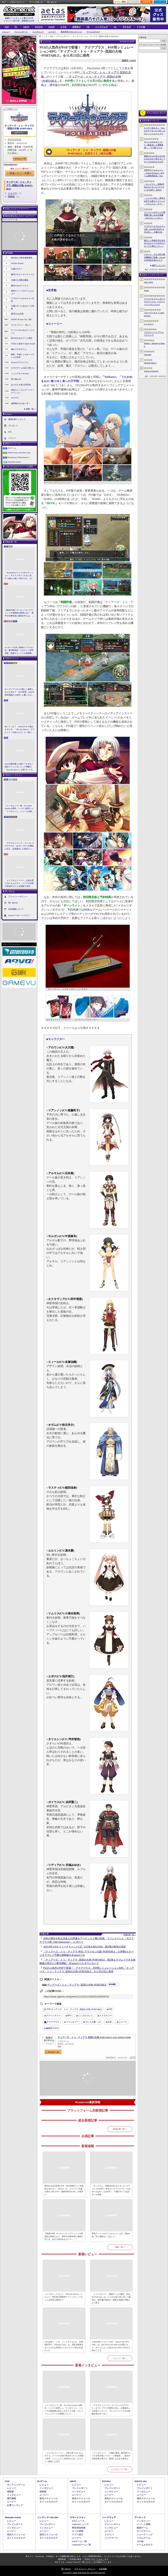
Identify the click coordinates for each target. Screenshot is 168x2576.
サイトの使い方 (36, 2)
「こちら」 (99, 2559)
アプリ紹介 (77, 2534)
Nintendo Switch (14, 462)
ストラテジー (105, 2015)
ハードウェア (101, 27)
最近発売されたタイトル (71, 32)
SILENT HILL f (150, 363)
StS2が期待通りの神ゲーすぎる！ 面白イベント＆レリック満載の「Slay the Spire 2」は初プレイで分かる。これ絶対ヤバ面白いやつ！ (19, 767)
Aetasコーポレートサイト (19, 915)
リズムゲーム (143, 2538)
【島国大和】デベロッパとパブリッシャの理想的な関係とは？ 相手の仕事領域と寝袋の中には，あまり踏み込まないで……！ (19, 613)
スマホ (63, 27)
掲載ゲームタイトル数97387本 (19, 18)
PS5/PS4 (39, 27)
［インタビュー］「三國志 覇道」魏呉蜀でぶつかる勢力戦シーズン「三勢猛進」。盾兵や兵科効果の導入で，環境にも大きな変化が (111, 2456)
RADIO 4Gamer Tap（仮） (22, 319)
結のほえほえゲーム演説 (21, 338)
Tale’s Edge (148, 282)
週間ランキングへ (159, 265)
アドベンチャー (53, 2015)
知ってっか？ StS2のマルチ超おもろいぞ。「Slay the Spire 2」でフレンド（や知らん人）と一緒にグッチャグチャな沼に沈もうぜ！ (19, 729)
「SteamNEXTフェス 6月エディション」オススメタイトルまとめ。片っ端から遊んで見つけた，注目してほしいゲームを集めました (19, 576)
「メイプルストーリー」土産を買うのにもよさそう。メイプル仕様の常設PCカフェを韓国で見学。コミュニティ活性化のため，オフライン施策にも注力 (19, 883)
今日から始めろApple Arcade (23, 344)
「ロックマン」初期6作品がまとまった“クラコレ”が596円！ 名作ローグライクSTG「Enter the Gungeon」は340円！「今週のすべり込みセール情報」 (111, 2190)
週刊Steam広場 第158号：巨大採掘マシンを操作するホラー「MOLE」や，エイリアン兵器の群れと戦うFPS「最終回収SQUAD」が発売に (63, 2190)
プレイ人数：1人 (93, 2022)
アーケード (140, 2517)
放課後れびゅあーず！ (20, 403)
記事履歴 (146, 2)
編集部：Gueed (129, 60)
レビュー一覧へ (120, 2358)
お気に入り (133, 2)
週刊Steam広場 (17, 314)
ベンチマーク (111, 2538)
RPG (69, 2015)
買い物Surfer (16, 379)
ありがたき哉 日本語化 (21, 385)
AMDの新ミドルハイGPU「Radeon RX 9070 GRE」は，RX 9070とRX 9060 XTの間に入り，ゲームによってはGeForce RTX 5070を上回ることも (111, 2346)
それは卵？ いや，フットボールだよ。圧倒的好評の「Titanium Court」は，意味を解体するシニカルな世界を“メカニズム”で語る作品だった (63, 2346)
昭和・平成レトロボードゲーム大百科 (22, 355)
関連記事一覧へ (130, 1935)
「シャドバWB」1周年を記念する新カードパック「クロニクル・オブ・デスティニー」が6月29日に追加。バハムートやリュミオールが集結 (154, 201)
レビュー (6, 32)
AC (115, 27)
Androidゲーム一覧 (81, 2544)
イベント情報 (143, 2524)
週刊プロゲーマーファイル (22, 274)
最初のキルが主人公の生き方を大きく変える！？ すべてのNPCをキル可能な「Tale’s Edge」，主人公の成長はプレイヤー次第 (154, 159)
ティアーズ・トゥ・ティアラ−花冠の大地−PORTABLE (19, 127)
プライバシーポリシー (17, 896)
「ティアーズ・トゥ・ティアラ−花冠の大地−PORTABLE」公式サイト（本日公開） (90, 152)
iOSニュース (78, 2521)
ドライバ (12, 438)
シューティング (145, 2534)
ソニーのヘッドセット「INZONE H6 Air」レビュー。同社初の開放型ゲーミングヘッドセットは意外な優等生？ (63, 2297)
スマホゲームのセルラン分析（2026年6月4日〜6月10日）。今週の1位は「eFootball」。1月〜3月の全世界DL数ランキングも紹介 (154, 229)
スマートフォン (78, 2517)
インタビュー (38, 32)
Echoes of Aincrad (151, 371)
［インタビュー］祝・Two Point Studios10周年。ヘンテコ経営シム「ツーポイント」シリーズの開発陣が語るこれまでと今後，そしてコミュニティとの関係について (19, 809)
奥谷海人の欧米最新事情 (21, 258)
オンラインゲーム (16, 2484)
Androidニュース (80, 2524)
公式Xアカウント (17, 2)
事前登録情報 (79, 2527)
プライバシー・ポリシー (85, 2569)
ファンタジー (72, 2022)
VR (87, 27)
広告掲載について (16, 909)
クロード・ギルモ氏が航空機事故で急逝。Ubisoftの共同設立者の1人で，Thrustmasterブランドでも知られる (154, 257)
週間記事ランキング (17, 419)
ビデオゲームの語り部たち (22, 368)
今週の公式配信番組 (19, 280)
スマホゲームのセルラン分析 (22, 299)
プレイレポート (21, 32)
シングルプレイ (85, 2015)
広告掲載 (103, 2569)
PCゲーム (12, 448)
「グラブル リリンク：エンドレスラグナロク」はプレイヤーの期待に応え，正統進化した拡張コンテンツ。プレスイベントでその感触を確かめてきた (19, 846)
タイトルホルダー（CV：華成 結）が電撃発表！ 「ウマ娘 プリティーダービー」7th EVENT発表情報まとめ (154, 145)
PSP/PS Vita (140, 2481)
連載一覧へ (31, 409)
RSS (4, 2)
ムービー (52, 32)
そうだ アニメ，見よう (21, 325)
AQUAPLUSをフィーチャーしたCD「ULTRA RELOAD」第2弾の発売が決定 (84, 1946)
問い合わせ (52, 2)
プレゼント (13, 425)
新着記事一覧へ (120, 2129)
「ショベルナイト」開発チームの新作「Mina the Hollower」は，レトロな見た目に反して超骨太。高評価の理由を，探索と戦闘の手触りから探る (111, 2298)
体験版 (11, 196)
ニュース (12, 193)
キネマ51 (15, 398)
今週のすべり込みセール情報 (22, 307)
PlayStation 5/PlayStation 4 (18, 457)
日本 (110, 2022)
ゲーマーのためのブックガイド (22, 331)
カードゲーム (143, 2531)
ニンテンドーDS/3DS (47, 2517)
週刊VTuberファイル (20, 286)
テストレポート (112, 2524)
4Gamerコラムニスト (20, 362)
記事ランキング (15, 2505)
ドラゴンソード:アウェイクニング (154, 333)
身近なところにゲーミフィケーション (22, 391)
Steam (146, 290)
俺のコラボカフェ (18, 349)
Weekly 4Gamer (17, 263)
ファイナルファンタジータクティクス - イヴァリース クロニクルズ (154, 302)
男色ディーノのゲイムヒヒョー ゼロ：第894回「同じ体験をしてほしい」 (111, 2234)
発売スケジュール (49, 2498)
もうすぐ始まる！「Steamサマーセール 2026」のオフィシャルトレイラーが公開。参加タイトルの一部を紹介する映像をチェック (154, 131)
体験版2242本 (28, 21)
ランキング (160, 2)
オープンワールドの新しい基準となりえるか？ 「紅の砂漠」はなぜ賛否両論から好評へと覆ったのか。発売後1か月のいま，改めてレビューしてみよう (19, 692)
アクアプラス (14, 139)
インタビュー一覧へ (119, 2469)
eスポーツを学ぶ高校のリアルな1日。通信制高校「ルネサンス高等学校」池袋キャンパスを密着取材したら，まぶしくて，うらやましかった (19, 650)
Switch (51, 27)
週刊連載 (11, 2498)
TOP (7, 27)
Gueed (52, 2028)
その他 (140, 2541)
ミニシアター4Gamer (20, 373)
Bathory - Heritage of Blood (154, 344)
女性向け (76, 27)
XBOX (26, 27)
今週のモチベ (17, 269)
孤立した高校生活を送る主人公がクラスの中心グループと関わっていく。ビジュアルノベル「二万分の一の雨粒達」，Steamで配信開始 (154, 243)
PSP (110, 2009)
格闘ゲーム (142, 2527)
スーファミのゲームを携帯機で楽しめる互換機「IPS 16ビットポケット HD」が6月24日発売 (154, 215)
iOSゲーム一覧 (79, 2541)
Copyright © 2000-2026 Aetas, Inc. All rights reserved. (84, 2572)
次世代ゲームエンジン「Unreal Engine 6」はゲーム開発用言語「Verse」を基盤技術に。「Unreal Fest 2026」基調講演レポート (154, 173)
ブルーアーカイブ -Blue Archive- (154, 314)
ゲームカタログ (93, 32)
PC (16, 27)
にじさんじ (149, 324)
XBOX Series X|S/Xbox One (19, 453)
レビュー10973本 (12, 21)
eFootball (147, 354)
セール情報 (77, 2531)
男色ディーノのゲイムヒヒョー (22, 292)
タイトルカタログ (49, 2501)
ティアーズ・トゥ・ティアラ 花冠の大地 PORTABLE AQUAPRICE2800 (94, 2037)
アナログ (126, 27)
